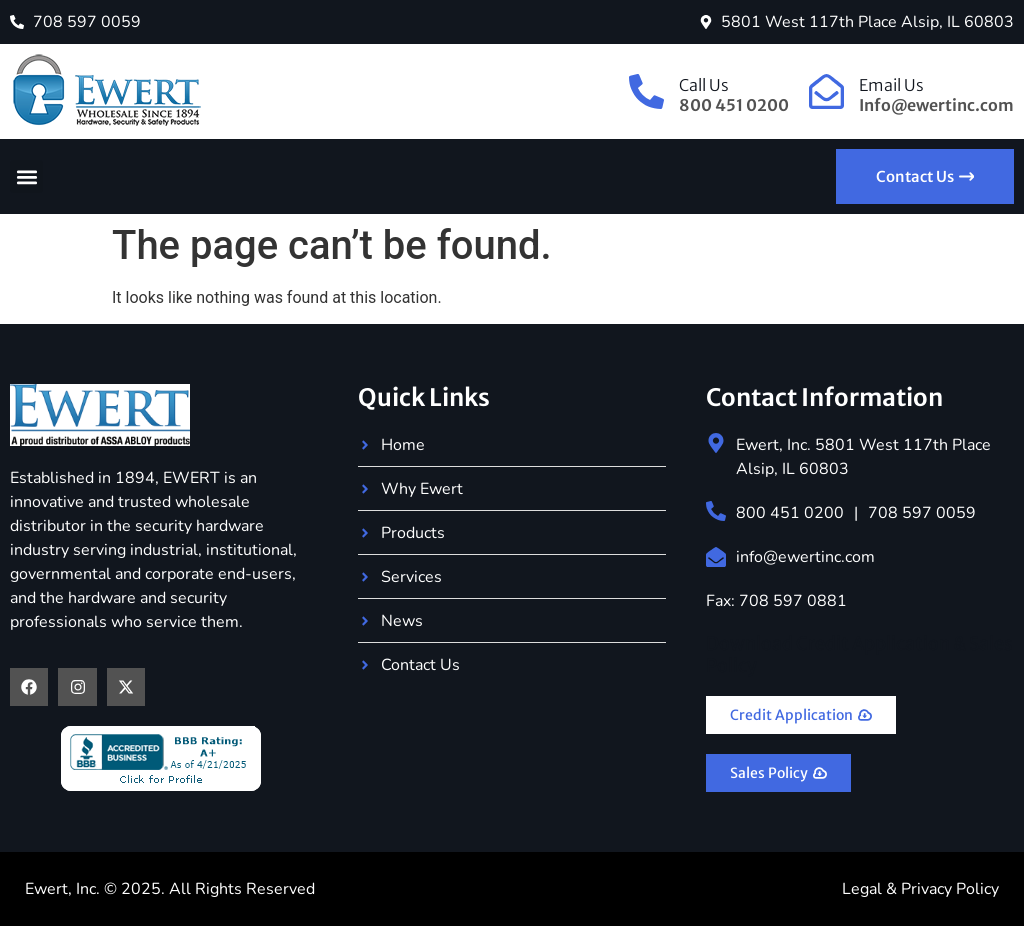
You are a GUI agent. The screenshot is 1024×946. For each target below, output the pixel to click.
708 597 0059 (922, 513)
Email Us (891, 85)
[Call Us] (646, 91)
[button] (26, 176)
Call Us (704, 85)
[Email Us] (826, 91)
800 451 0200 (790, 513)
